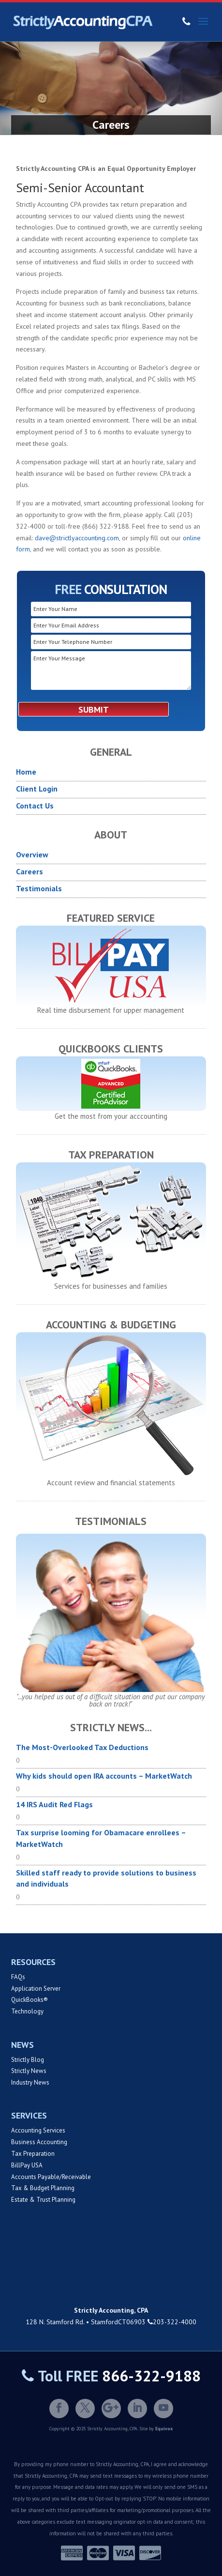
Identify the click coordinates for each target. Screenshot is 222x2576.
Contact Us (35, 805)
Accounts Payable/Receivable (51, 2177)
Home (26, 772)
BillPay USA (27, 2165)
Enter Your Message (111, 670)
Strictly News (28, 2071)
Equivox (164, 2428)
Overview (32, 854)
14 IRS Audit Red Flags (54, 1804)
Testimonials (39, 888)
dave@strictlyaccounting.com (77, 537)
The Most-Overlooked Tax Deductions (82, 1747)
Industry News (30, 2082)
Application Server (35, 1988)
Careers (29, 871)
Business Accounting (39, 2142)
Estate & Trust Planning (43, 2199)
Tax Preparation (33, 2153)
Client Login (37, 788)
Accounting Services (38, 2130)
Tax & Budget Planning (42, 2188)
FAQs (18, 1977)
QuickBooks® (29, 2000)
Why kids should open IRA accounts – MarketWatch (104, 1776)
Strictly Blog (27, 2060)
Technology (27, 2011)
